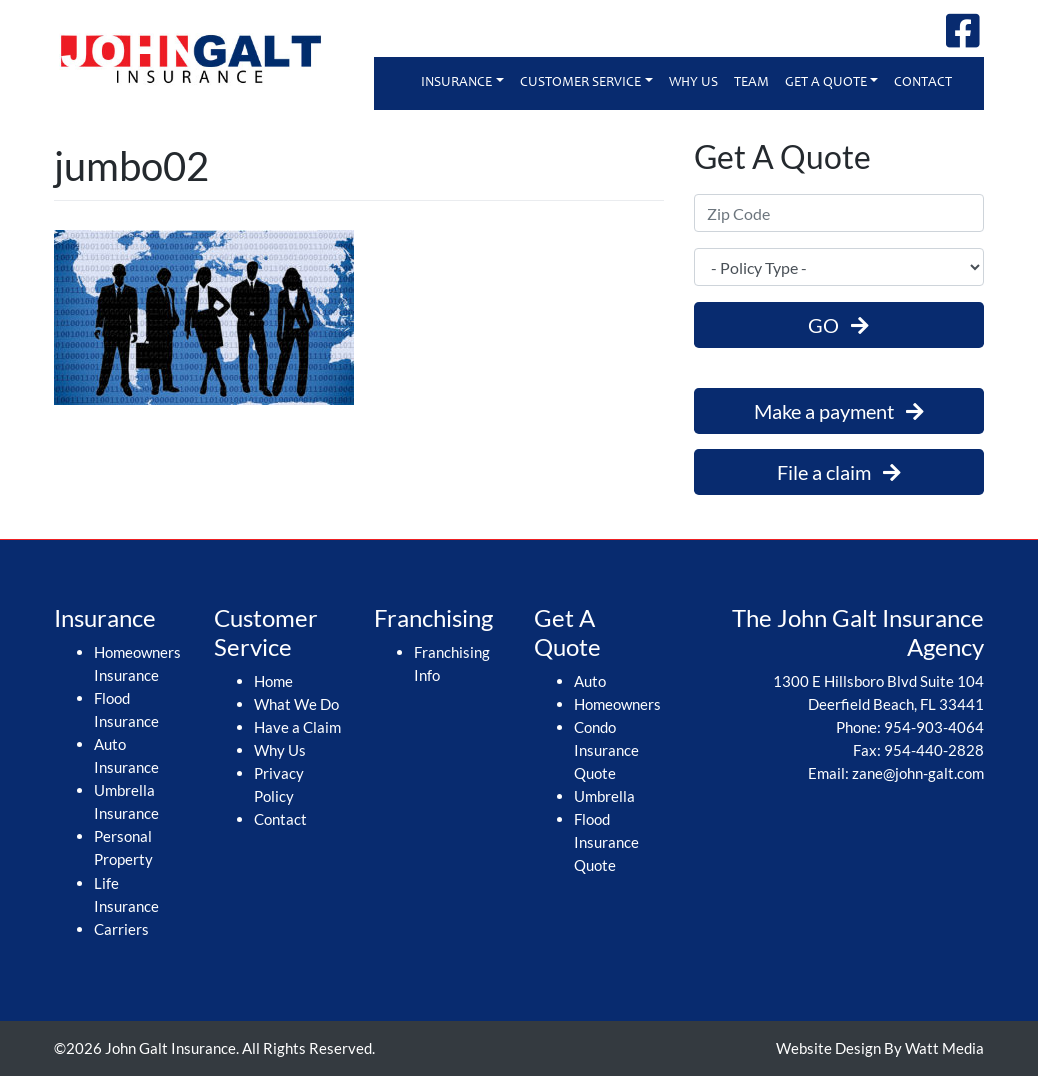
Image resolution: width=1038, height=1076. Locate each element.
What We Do (296, 704)
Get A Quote (826, 83)
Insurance (456, 83)
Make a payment (839, 411)
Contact (923, 83)
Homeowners (617, 704)
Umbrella (604, 796)
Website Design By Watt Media (880, 1048)
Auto (590, 681)
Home (273, 681)
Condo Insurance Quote (606, 750)
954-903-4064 (934, 727)
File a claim (839, 472)
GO (838, 325)
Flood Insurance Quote (606, 842)
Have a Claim (297, 727)
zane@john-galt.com (918, 773)
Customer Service (580, 83)
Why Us (693, 83)
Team (751, 83)
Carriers (121, 929)
